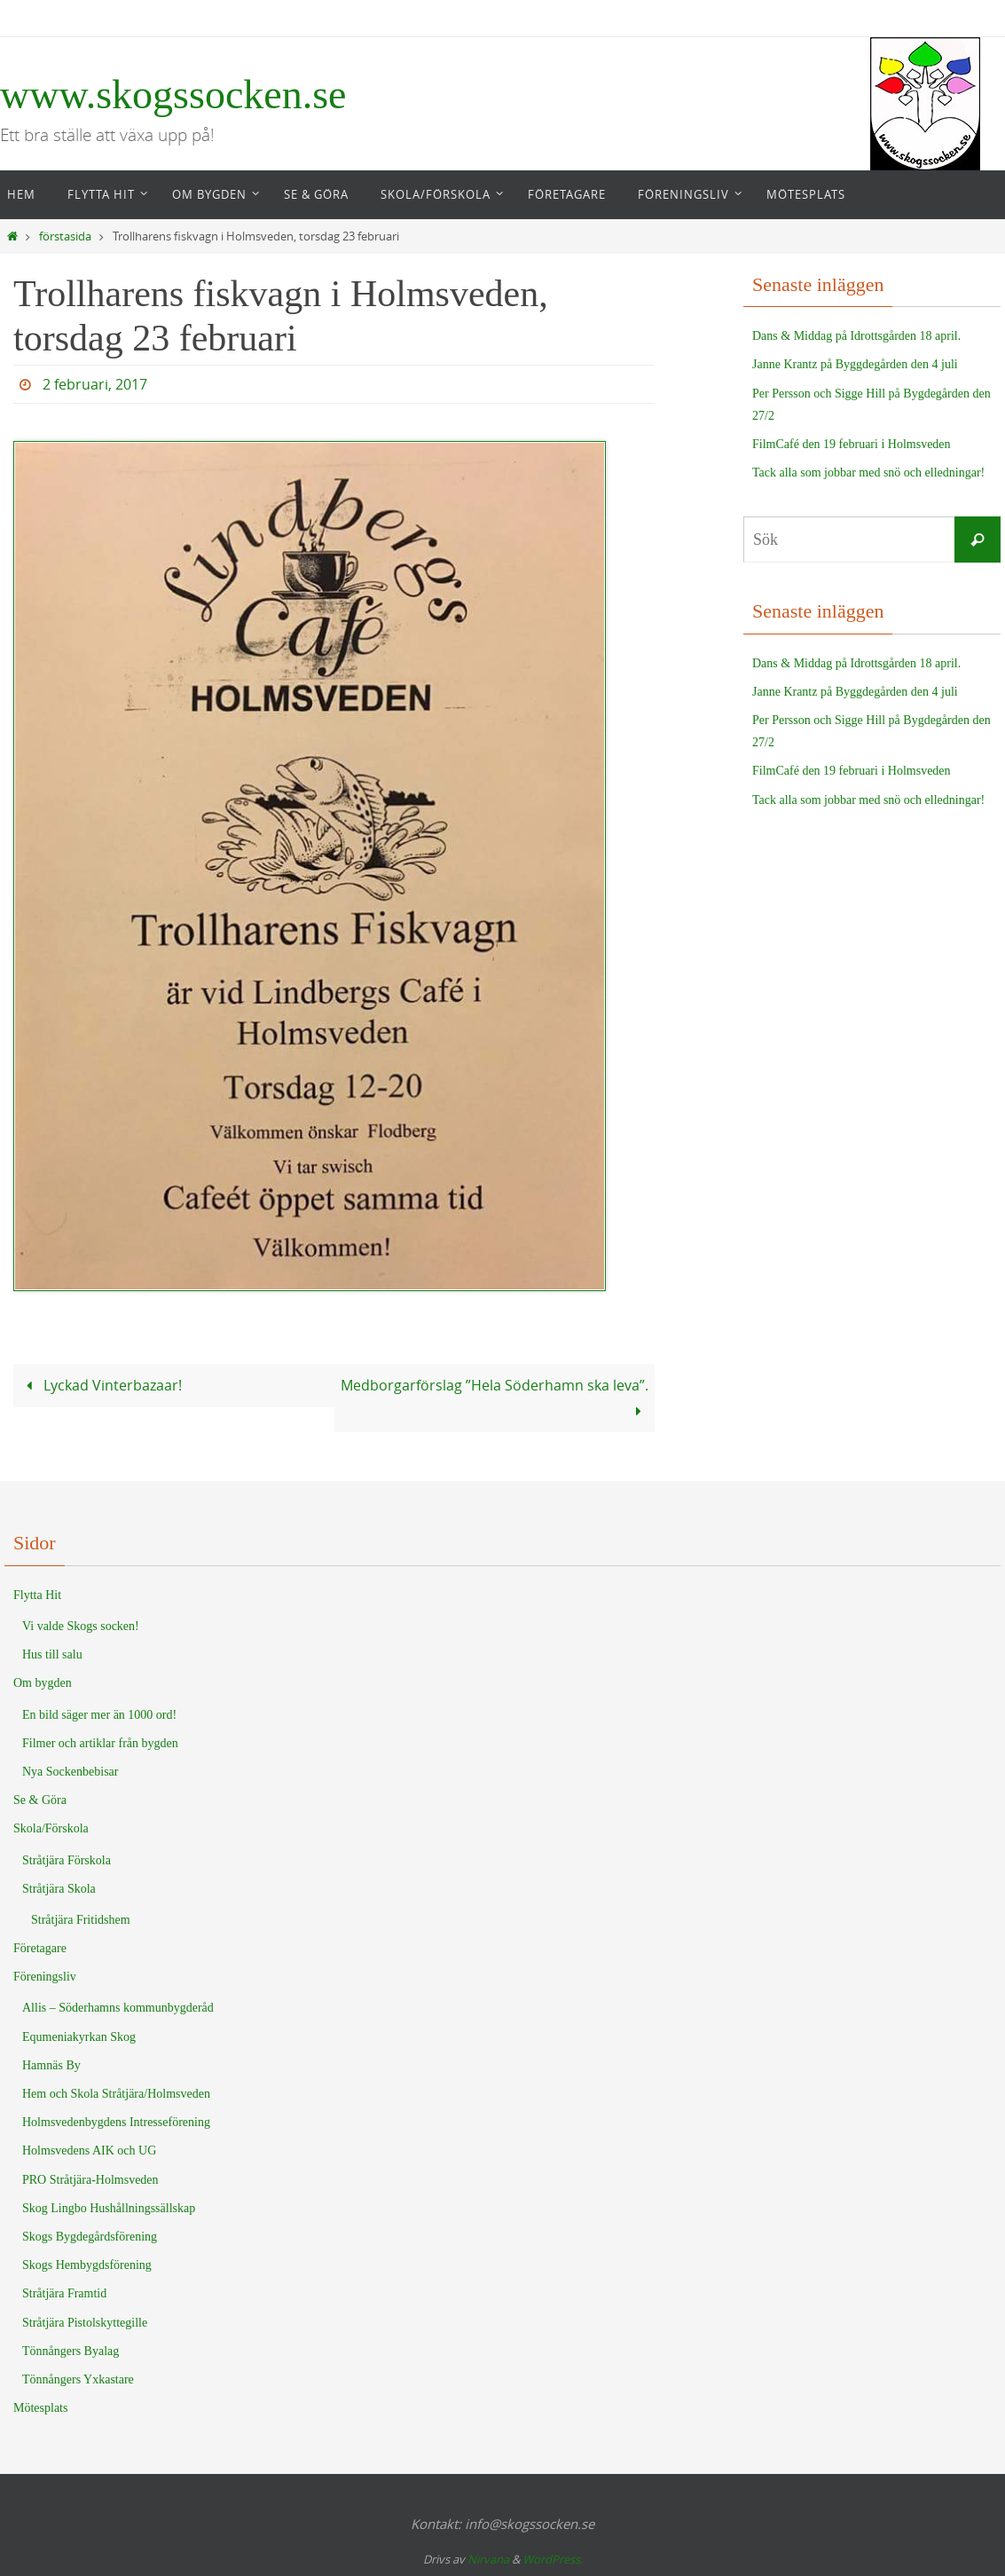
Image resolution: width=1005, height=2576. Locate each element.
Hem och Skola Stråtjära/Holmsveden (116, 2093)
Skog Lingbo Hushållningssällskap (108, 2208)
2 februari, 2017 (95, 384)
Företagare (40, 1948)
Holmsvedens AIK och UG (89, 2150)
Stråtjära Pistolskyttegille (84, 2322)
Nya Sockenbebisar (70, 1771)
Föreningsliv (44, 1976)
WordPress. (552, 2559)
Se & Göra (40, 1800)
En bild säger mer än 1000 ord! (99, 1714)
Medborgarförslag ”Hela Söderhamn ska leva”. (494, 1398)
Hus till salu (52, 1654)
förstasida (65, 236)
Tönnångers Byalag (70, 2351)
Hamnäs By (51, 2065)
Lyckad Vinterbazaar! (100, 1385)
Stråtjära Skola (59, 1888)
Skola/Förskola (51, 1828)
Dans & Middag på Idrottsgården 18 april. (856, 336)
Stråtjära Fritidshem (80, 1919)
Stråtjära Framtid (64, 2293)
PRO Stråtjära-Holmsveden (90, 2179)
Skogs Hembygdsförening (87, 2265)
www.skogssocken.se (173, 94)
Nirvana (488, 2559)
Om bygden (42, 1683)
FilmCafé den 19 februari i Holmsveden (851, 444)
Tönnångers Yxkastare (78, 2379)
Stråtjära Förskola (66, 1860)
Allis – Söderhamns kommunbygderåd (118, 2007)
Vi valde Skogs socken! (80, 1626)
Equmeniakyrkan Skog (79, 2037)
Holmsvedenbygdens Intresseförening (116, 2122)
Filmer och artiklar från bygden (100, 1743)
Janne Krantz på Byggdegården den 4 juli (855, 364)
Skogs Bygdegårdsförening (89, 2236)
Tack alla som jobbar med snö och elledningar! (868, 472)
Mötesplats (40, 2408)
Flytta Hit (37, 1595)
